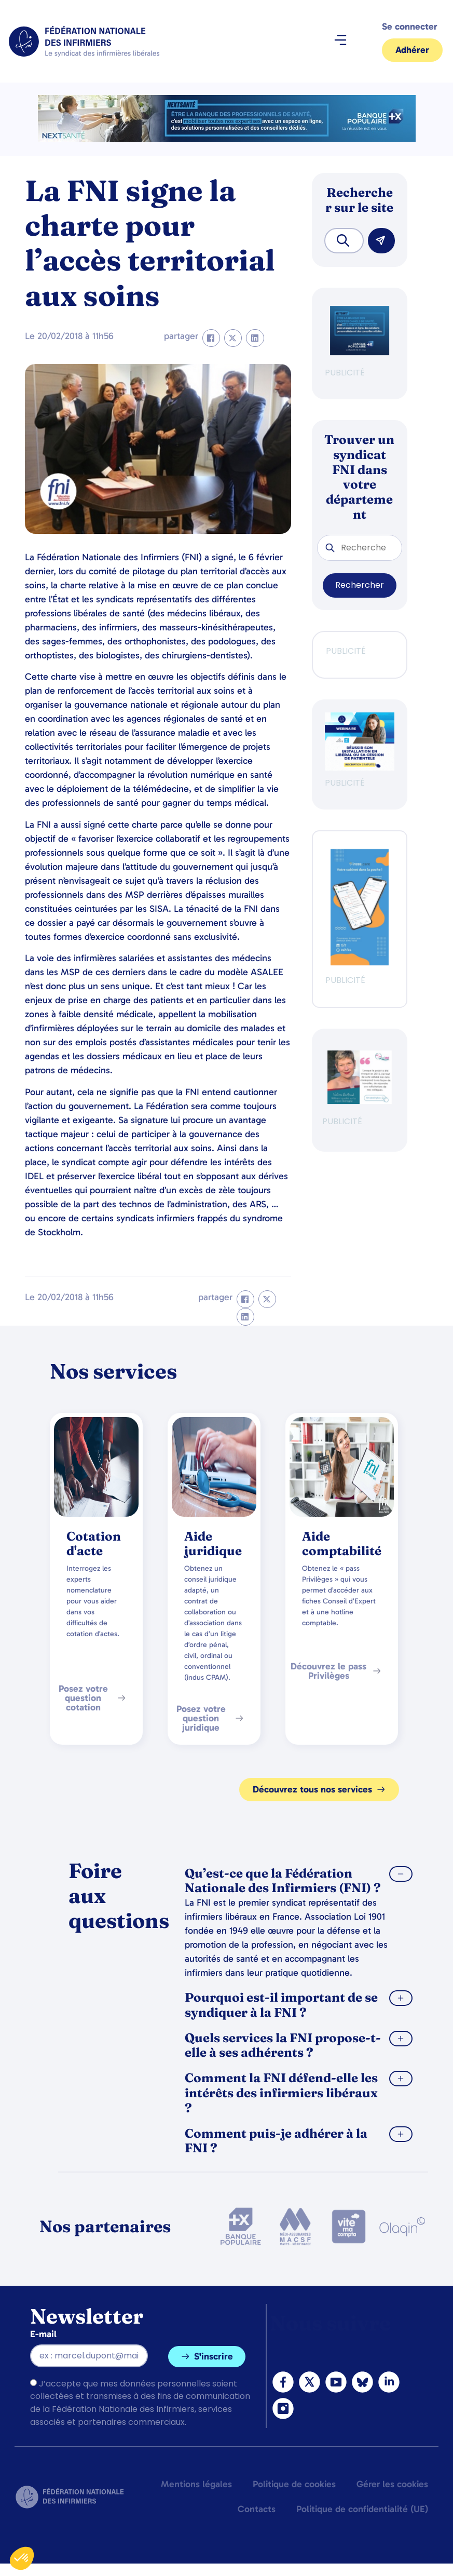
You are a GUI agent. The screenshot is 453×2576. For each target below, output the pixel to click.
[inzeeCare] (360, 962)
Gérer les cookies (392, 2484)
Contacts (257, 2509)
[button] (340, 42)
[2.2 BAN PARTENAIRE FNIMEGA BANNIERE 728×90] (227, 139)
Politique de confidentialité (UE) (362, 2509)
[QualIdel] (359, 1101)
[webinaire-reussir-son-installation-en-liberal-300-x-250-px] (359, 768)
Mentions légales (196, 2484)
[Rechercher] (381, 240)
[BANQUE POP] (359, 352)
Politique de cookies (294, 2484)
